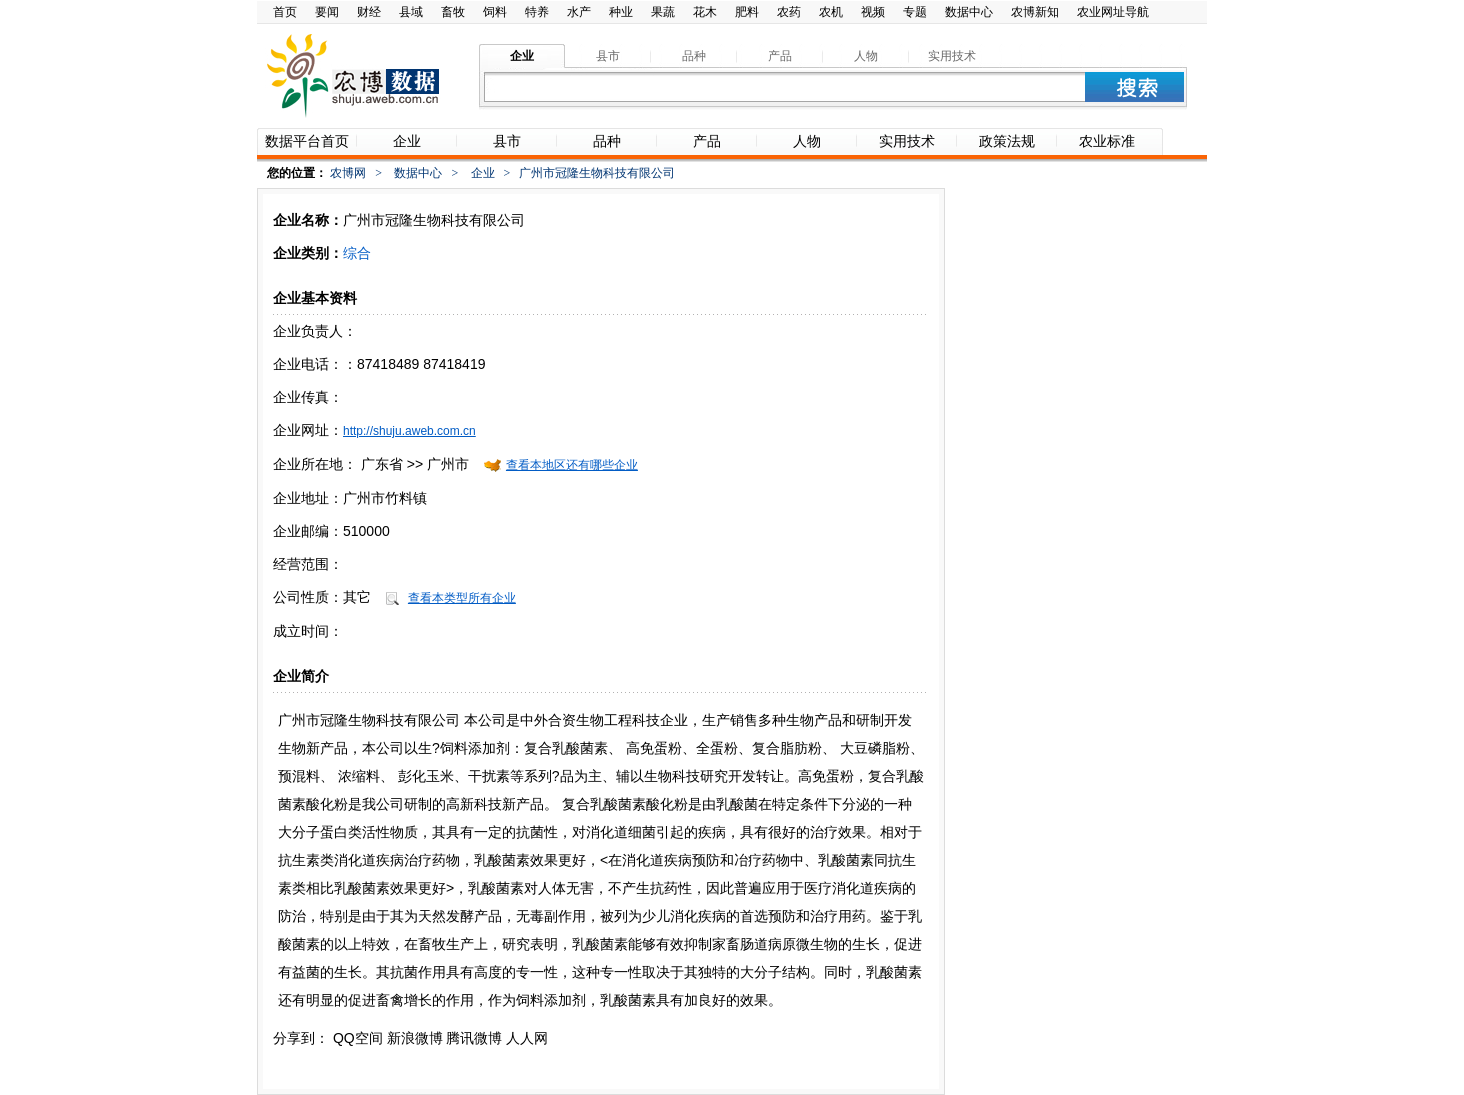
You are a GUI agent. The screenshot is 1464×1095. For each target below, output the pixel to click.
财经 (369, 12)
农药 (789, 12)
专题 (915, 12)
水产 (579, 12)
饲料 (495, 12)
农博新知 (1035, 12)
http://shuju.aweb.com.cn (409, 431)
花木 (705, 12)
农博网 (348, 173)
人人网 (527, 1038)
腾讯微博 (474, 1038)
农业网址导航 (1113, 12)
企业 (483, 173)
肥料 (747, 12)
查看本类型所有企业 (462, 598)
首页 (285, 12)
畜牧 (453, 12)
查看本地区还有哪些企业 (572, 465)
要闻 (327, 12)
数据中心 (969, 12)
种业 (621, 12)
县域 (411, 12)
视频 (873, 12)
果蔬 (663, 12)
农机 (831, 12)
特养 (537, 12)
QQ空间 (358, 1038)
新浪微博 (415, 1038)
